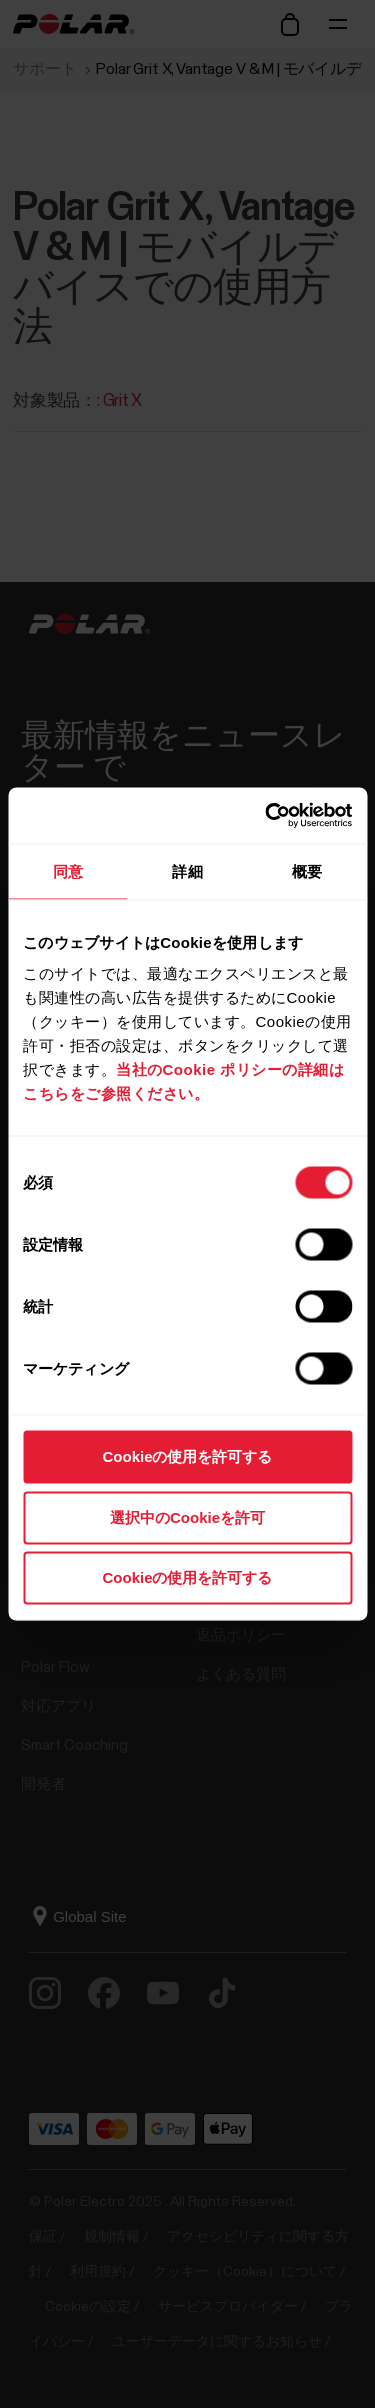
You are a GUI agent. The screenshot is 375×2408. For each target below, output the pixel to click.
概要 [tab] (307, 870)
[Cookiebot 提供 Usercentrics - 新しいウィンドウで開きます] (267, 816)
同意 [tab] (68, 870)
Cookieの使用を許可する (187, 1456)
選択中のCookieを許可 (187, 1516)
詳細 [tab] (187, 870)
